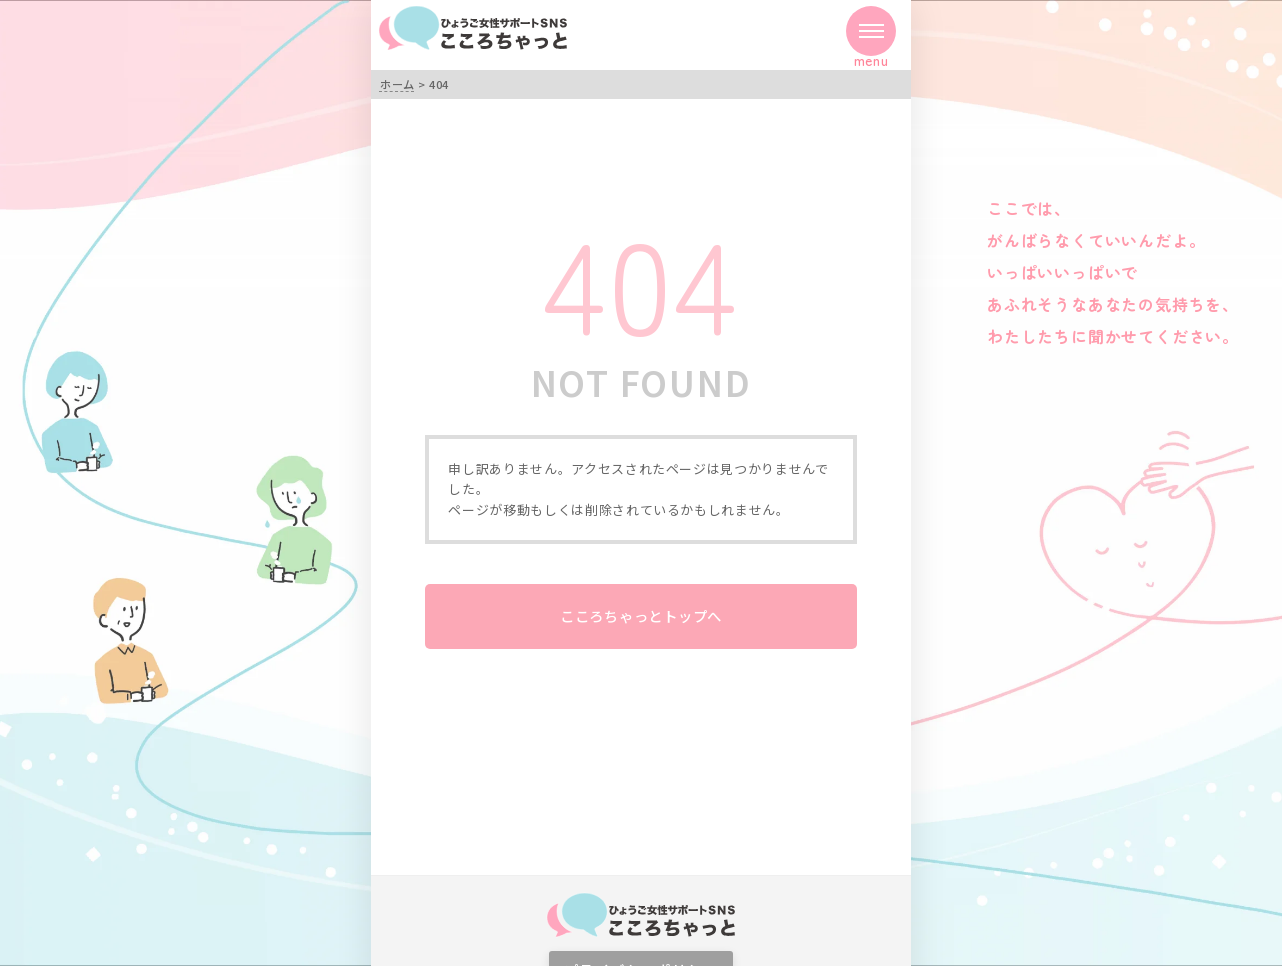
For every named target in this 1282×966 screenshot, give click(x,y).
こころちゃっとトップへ (641, 615)
